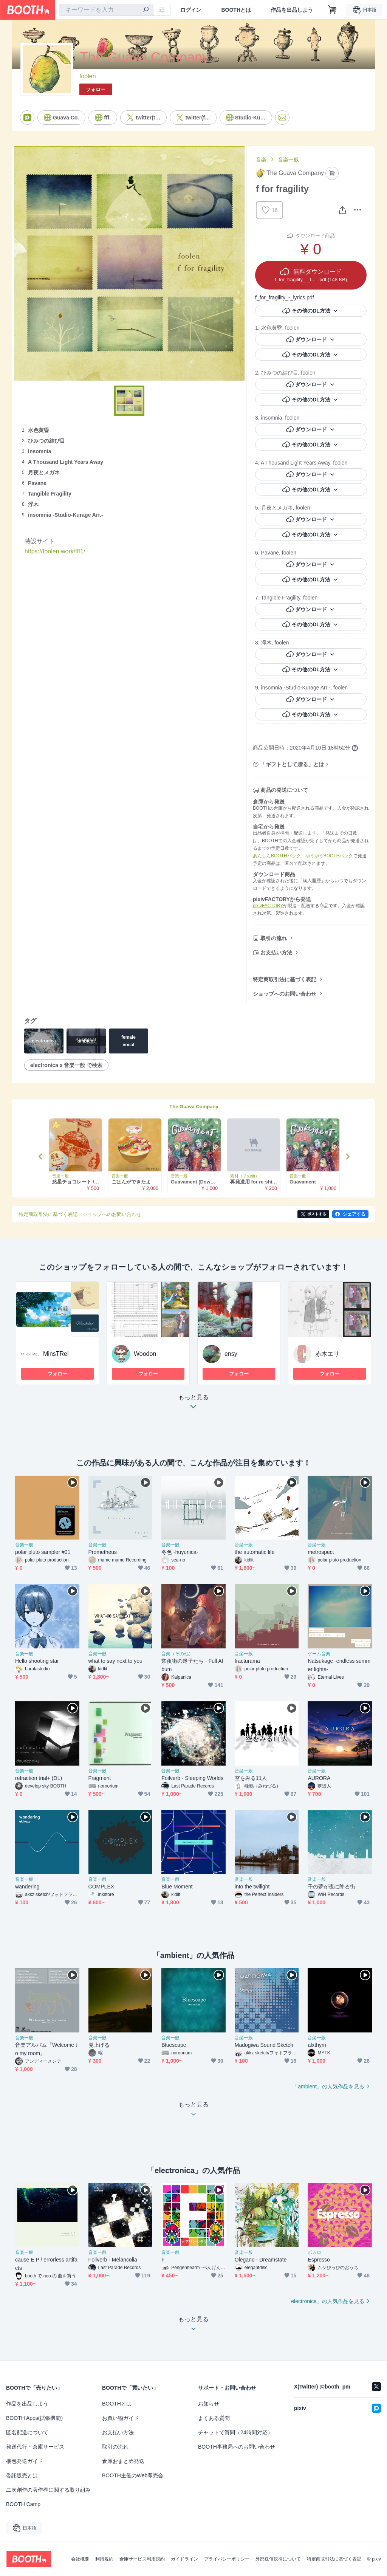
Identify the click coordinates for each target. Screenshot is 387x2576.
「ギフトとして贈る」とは (292, 764)
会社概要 (80, 2559)
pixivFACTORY (268, 905)
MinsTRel (56, 1354)
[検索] (145, 10)
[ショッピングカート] (332, 10)
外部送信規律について (278, 2559)
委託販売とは (22, 2475)
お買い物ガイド (120, 2418)
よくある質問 (214, 2418)
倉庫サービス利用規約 (142, 2559)
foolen (87, 76)
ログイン (190, 9)
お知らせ (208, 2404)
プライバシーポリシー (226, 2559)
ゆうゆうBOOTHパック (329, 855)
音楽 (261, 159)
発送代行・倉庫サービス (35, 2447)
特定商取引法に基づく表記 (284, 979)
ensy (230, 1354)
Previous (41, 1156)
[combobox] (106, 10)
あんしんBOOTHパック (277, 855)
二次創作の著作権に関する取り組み (48, 2490)
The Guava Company (193, 1106)
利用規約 (104, 2559)
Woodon (145, 1354)
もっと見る (193, 1404)
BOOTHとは (236, 9)
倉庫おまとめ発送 (123, 2461)
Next (347, 1156)
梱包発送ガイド (24, 2461)
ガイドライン (184, 2559)
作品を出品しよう (292, 9)
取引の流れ (273, 938)
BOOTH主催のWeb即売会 (132, 2475)
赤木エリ (327, 1354)
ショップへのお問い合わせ (284, 994)
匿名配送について (27, 2432)
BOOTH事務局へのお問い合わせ (236, 2447)
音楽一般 (288, 159)
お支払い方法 (276, 953)
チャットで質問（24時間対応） (235, 2432)
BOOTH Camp (23, 2504)
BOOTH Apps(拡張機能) (34, 2418)
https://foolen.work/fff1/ (55, 551)
